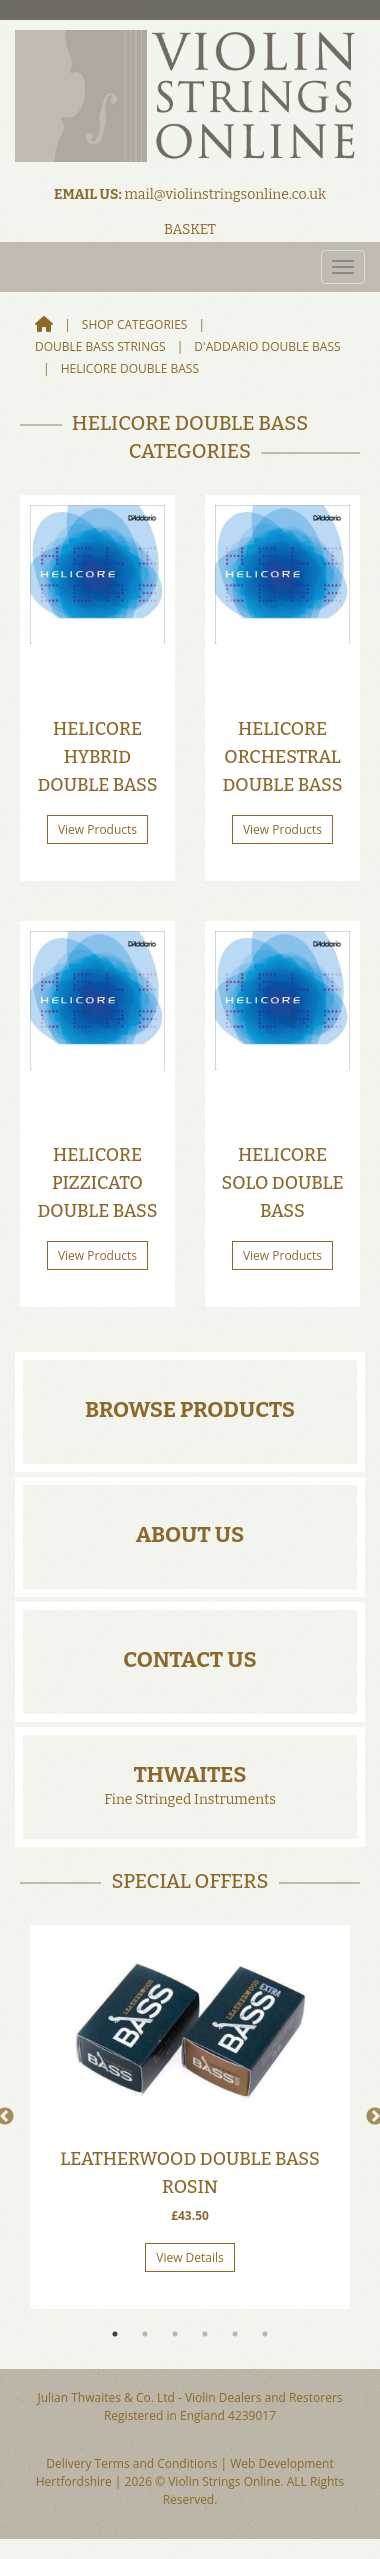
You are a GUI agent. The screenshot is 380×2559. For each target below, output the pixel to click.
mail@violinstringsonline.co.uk (225, 194)
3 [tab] (175, 2334)
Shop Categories (135, 324)
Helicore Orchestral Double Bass (282, 757)
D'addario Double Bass (267, 346)
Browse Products (190, 1409)
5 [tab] (235, 2334)
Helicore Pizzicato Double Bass (97, 1183)
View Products (97, 829)
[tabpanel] (190, 2117)
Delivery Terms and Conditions (131, 2463)
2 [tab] (145, 2334)
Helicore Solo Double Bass (282, 1183)
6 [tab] (265, 2334)
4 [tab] (205, 2334)
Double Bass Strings (100, 346)
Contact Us (189, 1659)
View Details (190, 2257)
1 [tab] (115, 2334)
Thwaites (189, 1774)
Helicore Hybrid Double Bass (97, 757)
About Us (190, 1534)
